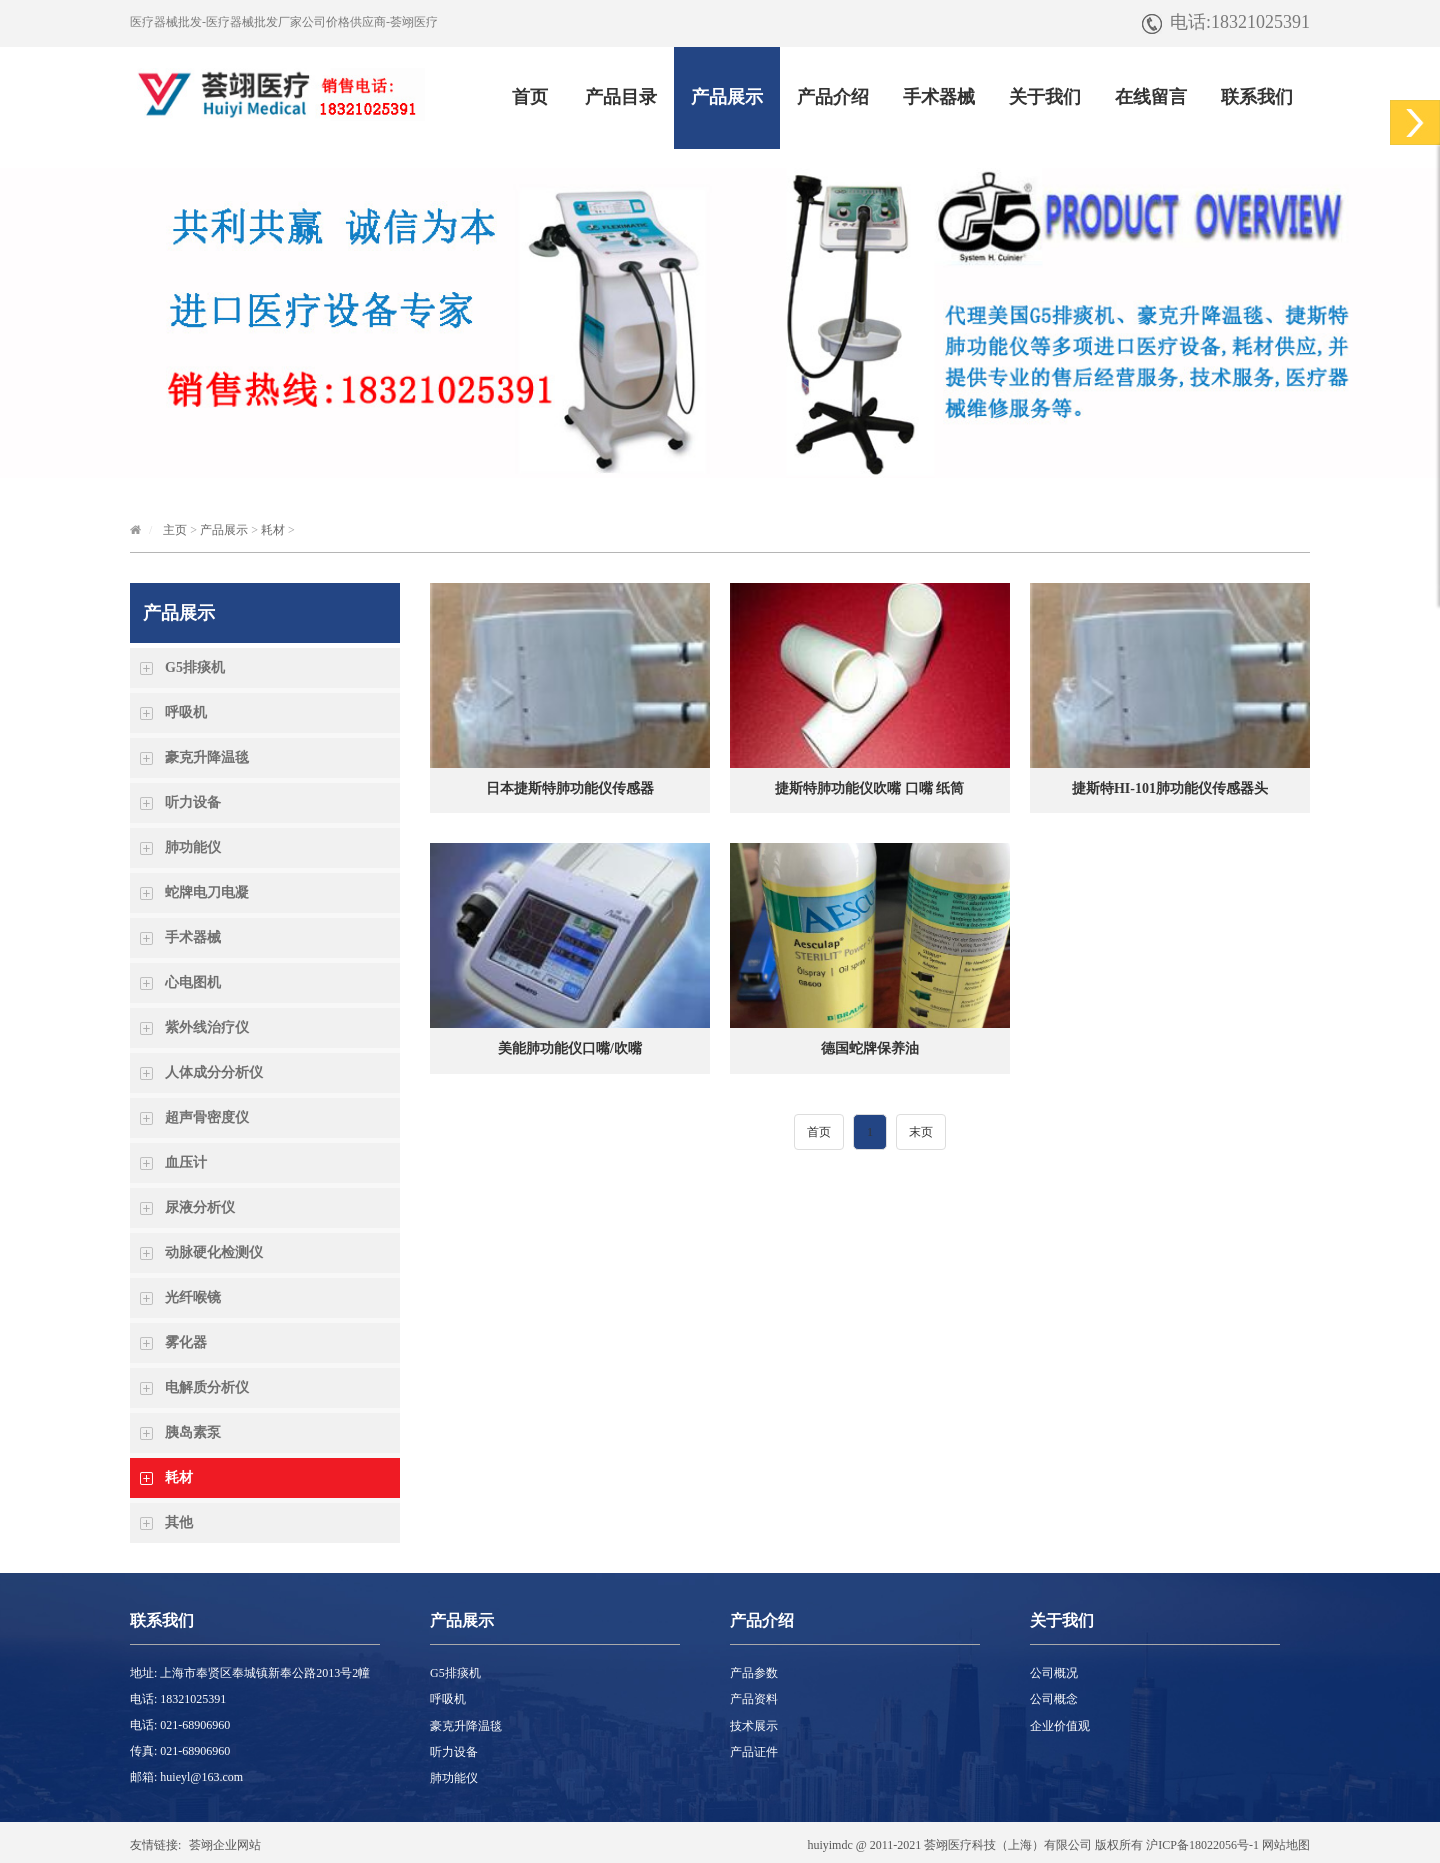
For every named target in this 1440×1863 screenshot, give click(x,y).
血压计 (186, 1162)
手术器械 (193, 937)
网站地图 (1286, 1845)
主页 (175, 530)
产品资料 (754, 1699)
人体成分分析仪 (214, 1072)
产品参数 (754, 1673)
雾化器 (186, 1342)
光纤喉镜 (193, 1297)
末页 (921, 1132)
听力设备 (193, 802)
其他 (179, 1522)
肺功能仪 (193, 847)
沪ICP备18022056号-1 (1202, 1845)
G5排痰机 (195, 667)
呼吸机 (186, 712)
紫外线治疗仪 (207, 1027)
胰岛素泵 (193, 1432)
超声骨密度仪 (207, 1117)
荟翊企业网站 (225, 1845)
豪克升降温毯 (207, 757)
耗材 (273, 530)
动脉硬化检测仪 (214, 1252)
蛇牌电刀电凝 (207, 892)
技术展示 (754, 1726)
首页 (819, 1132)
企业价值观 (1060, 1726)
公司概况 (1054, 1673)
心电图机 (193, 982)
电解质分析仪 (207, 1387)
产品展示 (224, 530)
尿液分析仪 (200, 1207)
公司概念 (1054, 1699)
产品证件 (754, 1752)
